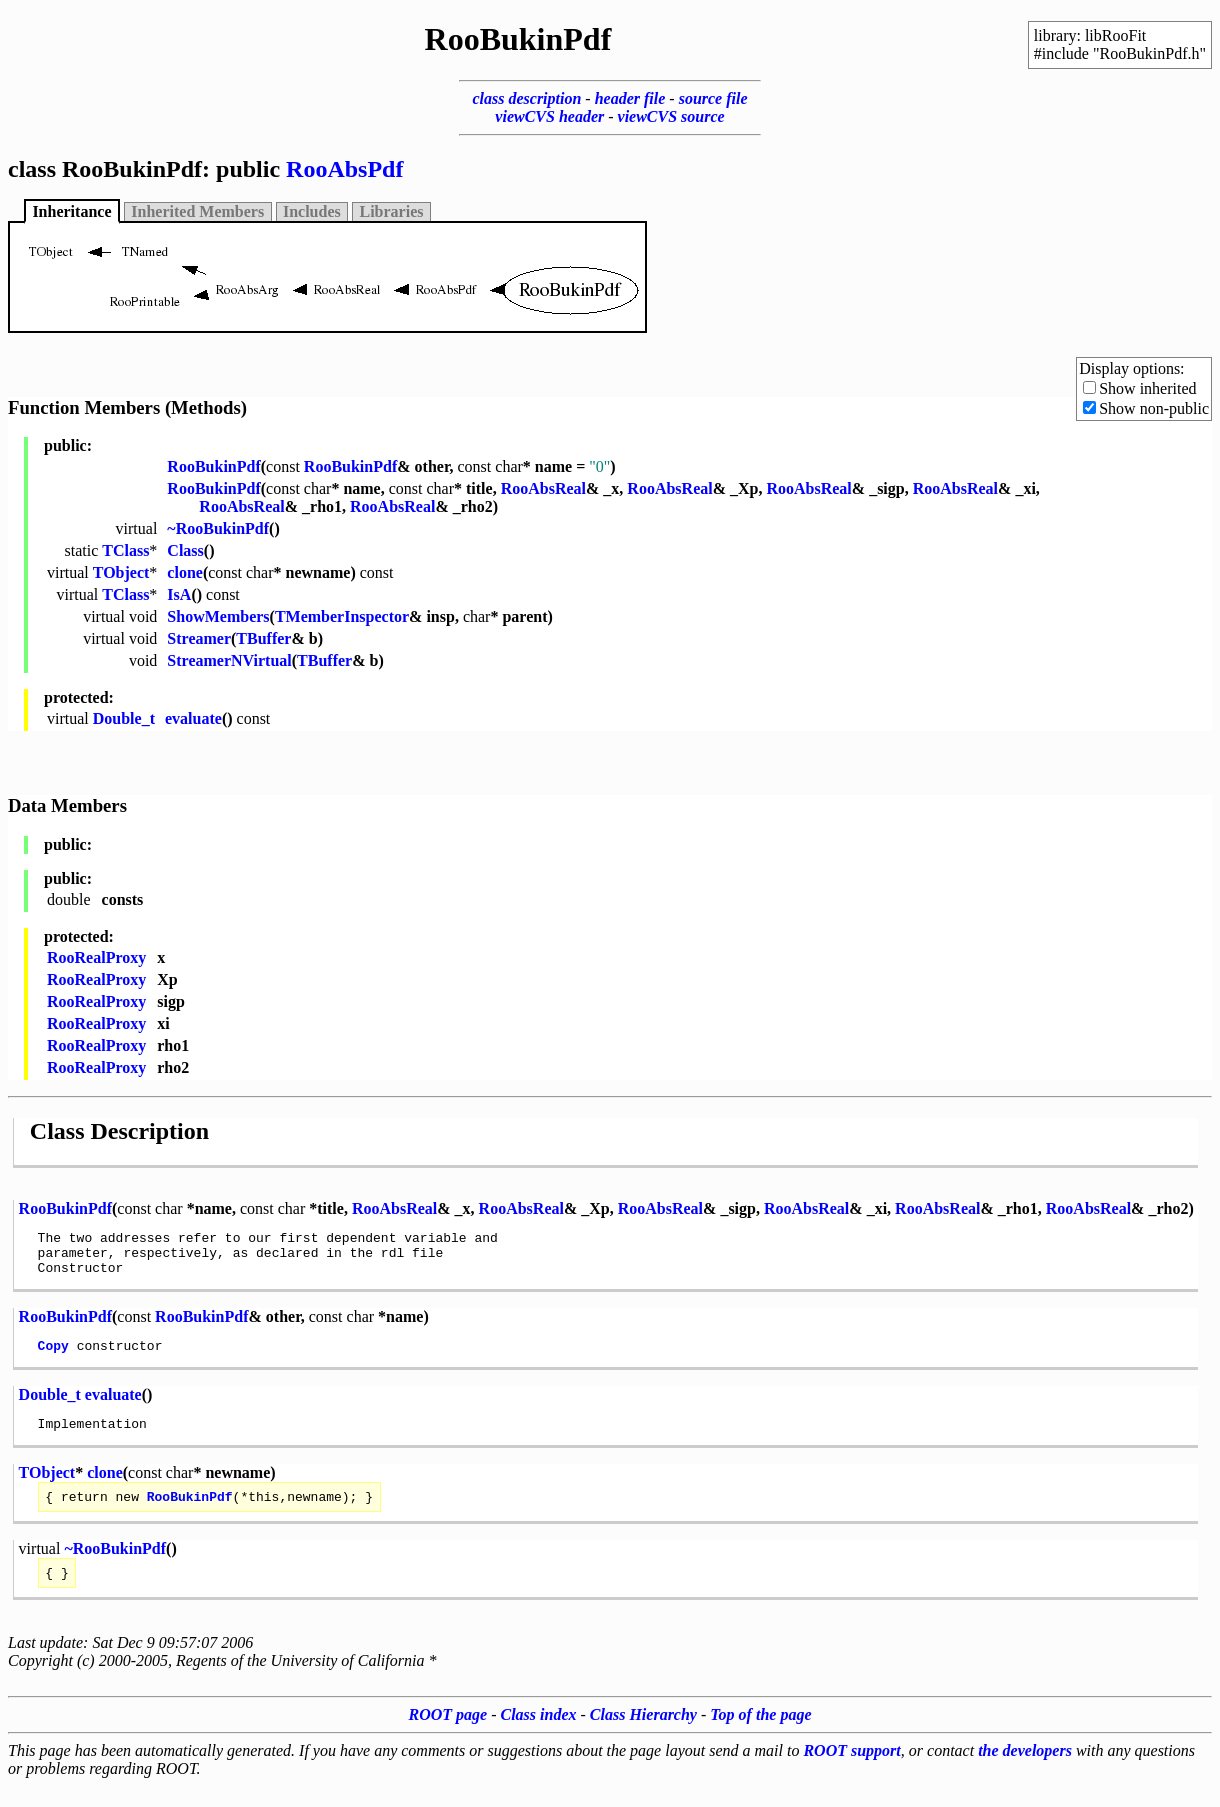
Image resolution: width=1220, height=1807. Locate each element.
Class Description (119, 1131)
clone (185, 572)
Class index (539, 1735)
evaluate (193, 718)
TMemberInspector (342, 616)
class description (526, 98)
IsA (179, 594)
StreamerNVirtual (229, 660)
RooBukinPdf (213, 466)
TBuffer (263, 638)
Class (185, 550)
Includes (312, 211)
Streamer (199, 638)
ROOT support (851, 1771)
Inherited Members (197, 211)
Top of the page (760, 1735)
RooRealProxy (96, 957)
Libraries (392, 211)
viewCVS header (549, 116)
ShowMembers (218, 616)
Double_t (124, 718)
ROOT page (448, 1735)
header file (630, 98)
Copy (53, 1357)
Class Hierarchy (643, 1735)
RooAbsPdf (344, 169)
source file (713, 98)
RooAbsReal (543, 488)
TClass (125, 550)
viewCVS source (671, 116)
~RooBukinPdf (218, 528)
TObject (121, 572)
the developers (1025, 1771)
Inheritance (71, 211)
